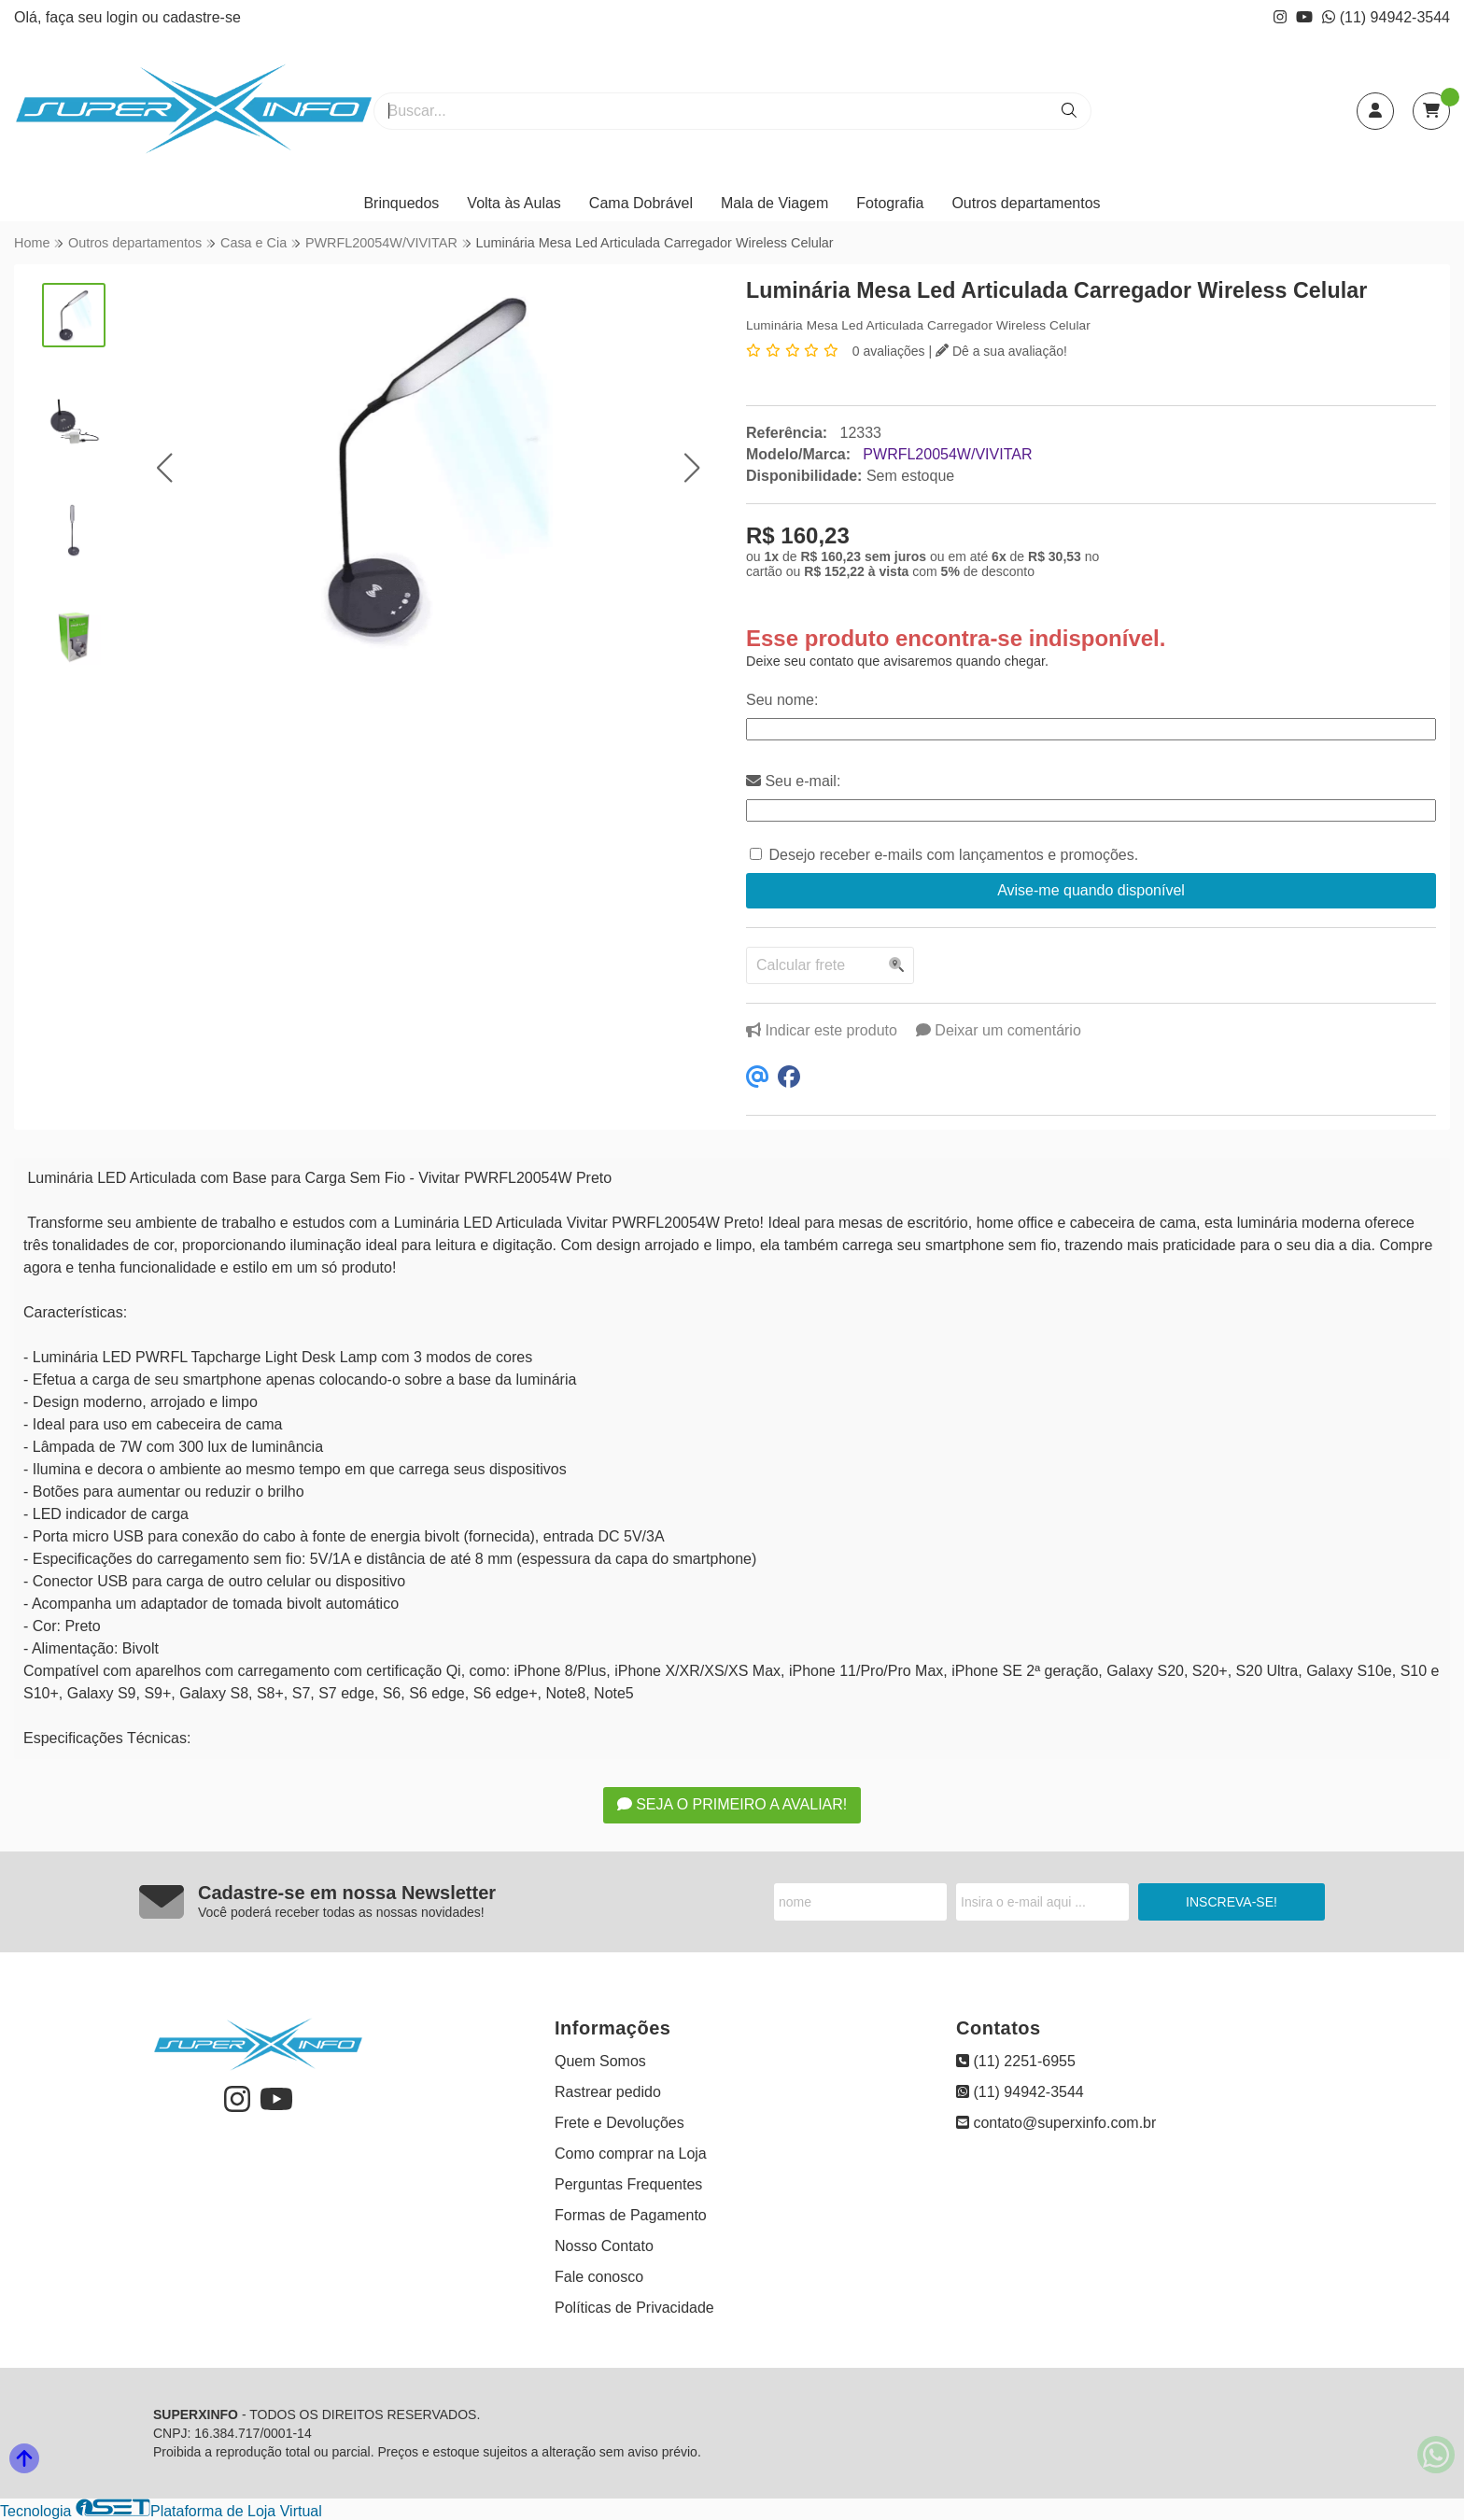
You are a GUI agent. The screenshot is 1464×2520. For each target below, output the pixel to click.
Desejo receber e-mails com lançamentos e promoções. (953, 855)
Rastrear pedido (608, 2092)
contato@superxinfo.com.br (1056, 2123)
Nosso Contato (604, 2246)
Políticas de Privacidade (634, 2308)
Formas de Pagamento (631, 2215)
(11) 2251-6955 (1016, 2061)
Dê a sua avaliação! (1001, 351)
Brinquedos (401, 203)
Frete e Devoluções (619, 2123)
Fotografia (889, 203)
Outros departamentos (1025, 203)
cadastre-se (201, 17)
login (124, 17)
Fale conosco (599, 2277)
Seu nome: (782, 700)
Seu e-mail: (793, 781)
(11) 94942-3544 (1386, 17)
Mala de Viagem (774, 203)
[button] (164, 467)
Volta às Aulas (514, 203)
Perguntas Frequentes (628, 2184)
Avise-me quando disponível (1091, 890)
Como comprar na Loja (631, 2153)
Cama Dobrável (641, 203)
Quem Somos (600, 2061)
